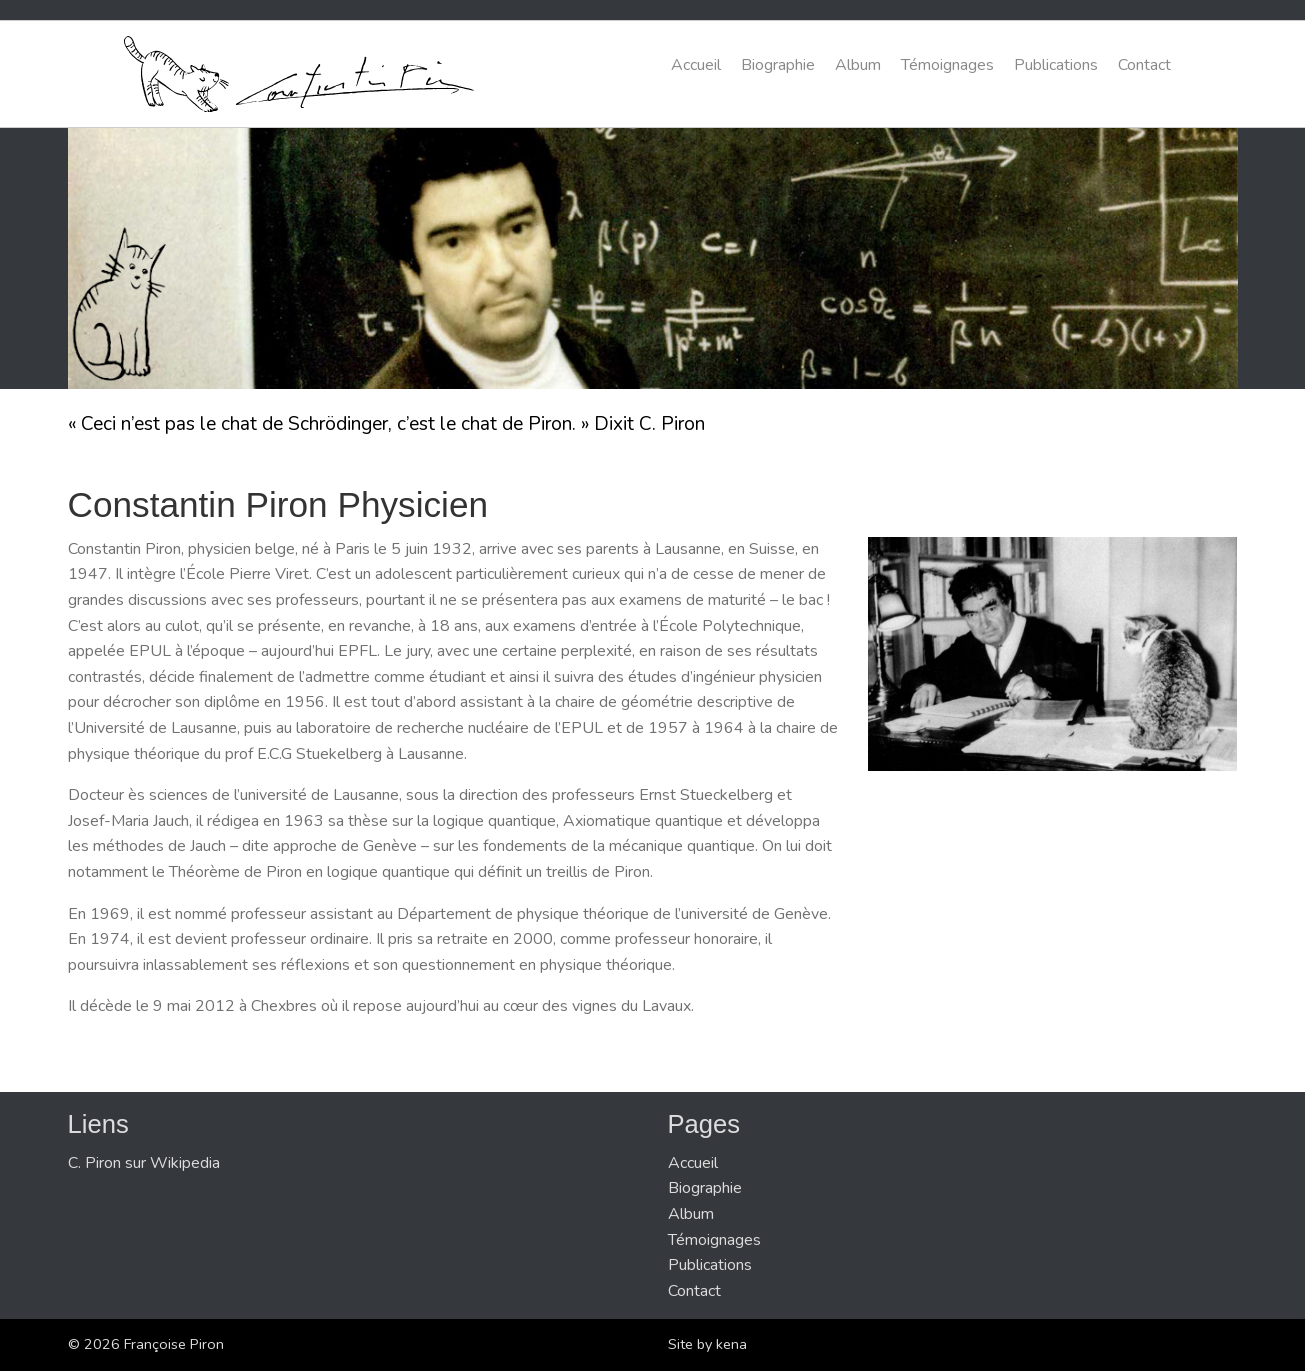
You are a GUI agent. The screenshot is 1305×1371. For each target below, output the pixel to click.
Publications (1056, 65)
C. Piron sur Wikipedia (144, 1163)
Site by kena (707, 1344)
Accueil (696, 65)
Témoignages (947, 65)
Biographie (778, 65)
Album (858, 65)
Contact (1144, 65)
